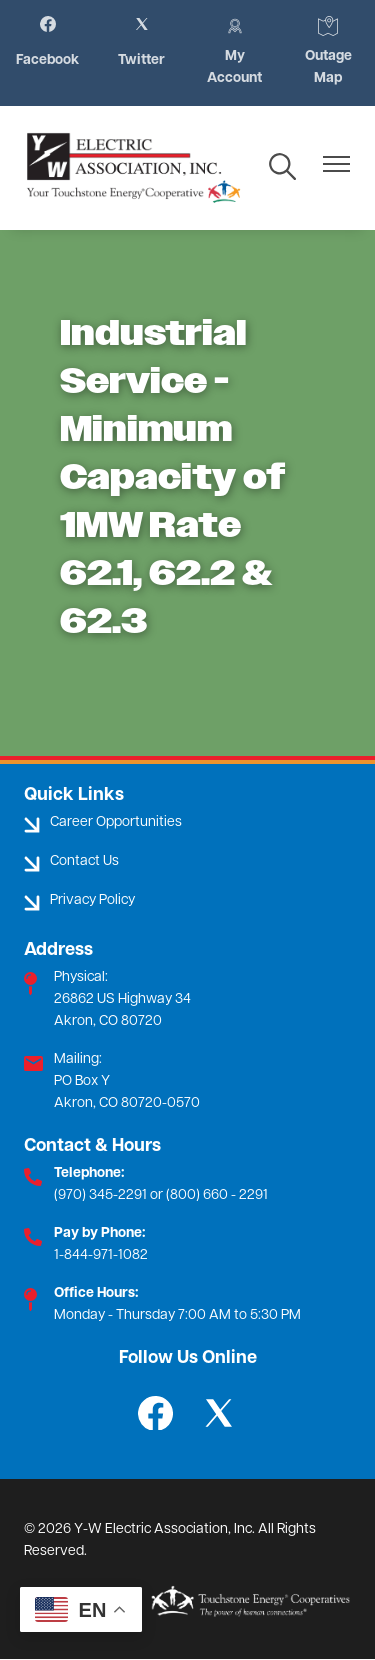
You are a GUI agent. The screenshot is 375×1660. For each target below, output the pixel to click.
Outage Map (332, 51)
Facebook (47, 42)
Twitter (141, 42)
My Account (236, 51)
